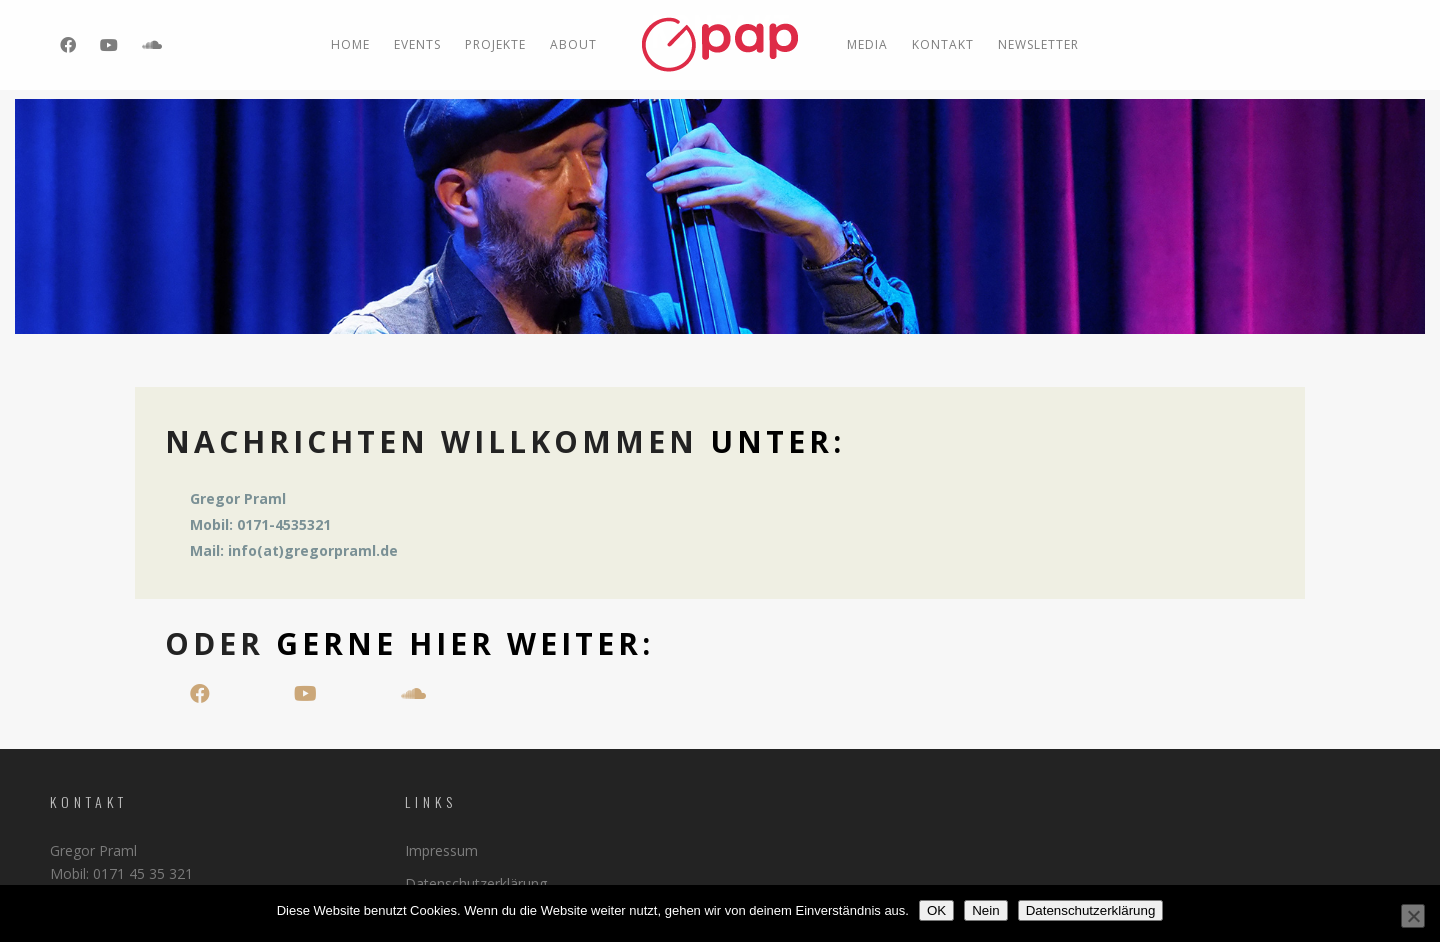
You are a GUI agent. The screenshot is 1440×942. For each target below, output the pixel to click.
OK (936, 910)
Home (350, 44)
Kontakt (943, 44)
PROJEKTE (495, 44)
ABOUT (573, 44)
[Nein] (1413, 916)
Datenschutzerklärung (476, 883)
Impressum (441, 850)
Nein (985, 910)
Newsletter (1038, 44)
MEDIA (867, 44)
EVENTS (417, 44)
